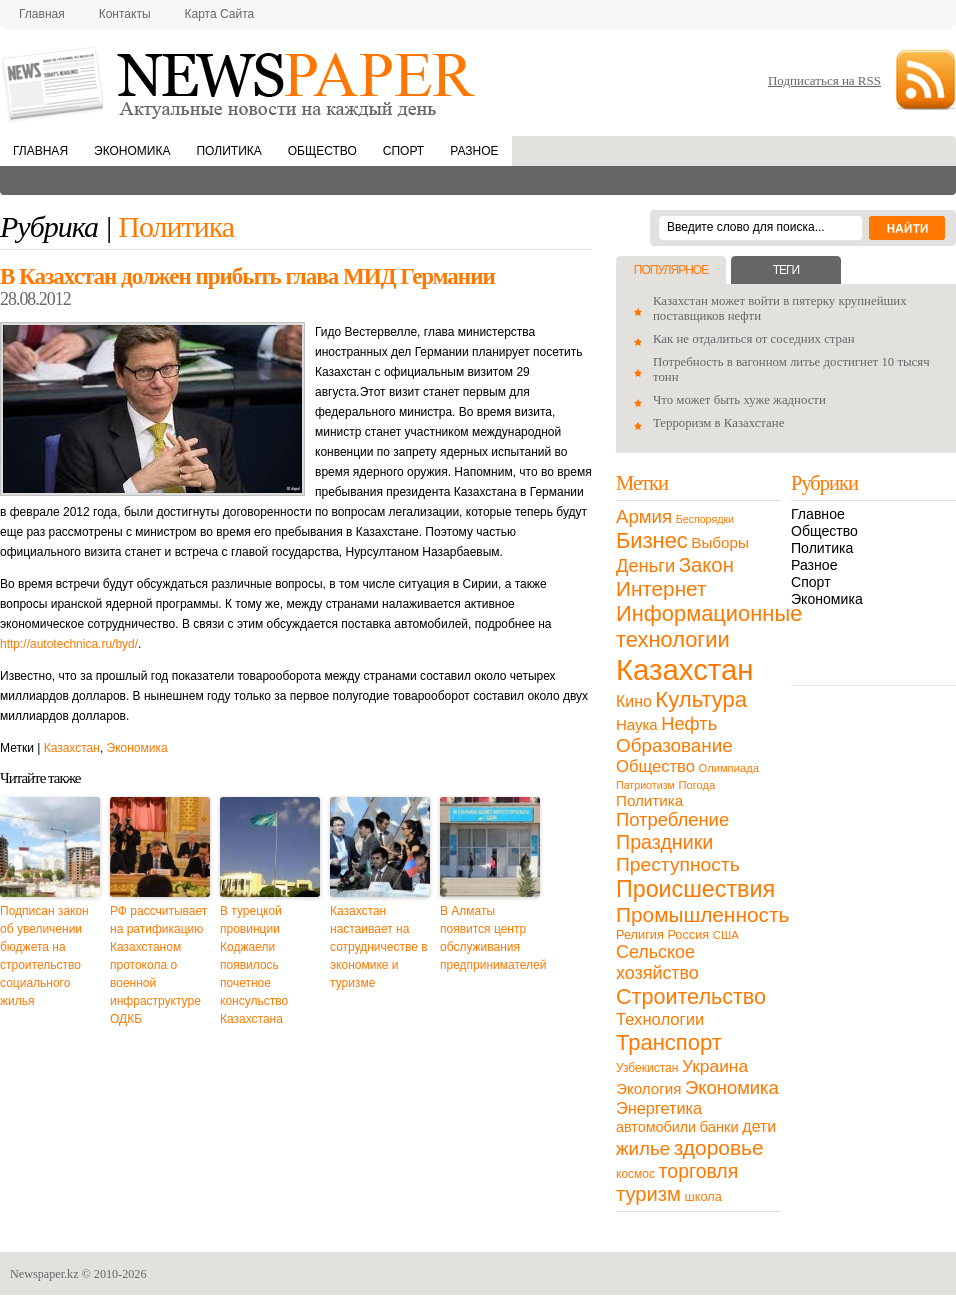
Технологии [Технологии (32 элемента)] (660, 1019)
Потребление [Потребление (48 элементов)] (672, 819)
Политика (228, 151)
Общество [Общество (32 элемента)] (655, 766)
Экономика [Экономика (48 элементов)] (732, 1087)
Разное (474, 151)
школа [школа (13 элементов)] (703, 1196)
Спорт (403, 151)
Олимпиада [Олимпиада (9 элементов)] (729, 768)
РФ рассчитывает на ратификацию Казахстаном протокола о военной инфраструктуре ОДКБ (158, 965)
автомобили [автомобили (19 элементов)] (656, 1127)
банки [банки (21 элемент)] (719, 1127)
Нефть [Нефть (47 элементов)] (689, 723)
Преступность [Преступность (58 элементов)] (678, 864)
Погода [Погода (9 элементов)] (696, 785)
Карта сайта (220, 14)
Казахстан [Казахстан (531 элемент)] (684, 669)
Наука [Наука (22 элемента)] (637, 724)
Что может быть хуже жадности (739, 400)
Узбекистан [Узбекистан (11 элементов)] (647, 1068)
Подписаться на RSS (824, 80)
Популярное (671, 270)
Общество (322, 151)
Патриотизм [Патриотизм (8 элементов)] (645, 785)
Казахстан (72, 748)
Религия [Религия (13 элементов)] (640, 934)
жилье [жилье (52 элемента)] (643, 1148)
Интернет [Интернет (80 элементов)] (661, 588)
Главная (42, 14)
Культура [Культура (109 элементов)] (701, 699)
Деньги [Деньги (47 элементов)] (645, 565)
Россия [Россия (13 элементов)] (688, 934)
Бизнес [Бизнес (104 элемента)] (652, 540)
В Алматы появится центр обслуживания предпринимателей (490, 938)
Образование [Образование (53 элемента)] (674, 745)
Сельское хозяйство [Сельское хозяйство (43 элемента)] (657, 962)
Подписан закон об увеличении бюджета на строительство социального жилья (44, 956)
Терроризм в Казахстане (718, 423)
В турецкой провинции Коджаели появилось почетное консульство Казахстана (254, 965)
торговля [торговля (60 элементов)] (699, 1171)
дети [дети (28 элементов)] (759, 1126)
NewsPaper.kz (240, 82)
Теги (786, 270)
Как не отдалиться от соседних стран (754, 339)
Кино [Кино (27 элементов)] (634, 701)
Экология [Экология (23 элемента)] (648, 1088)
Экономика (132, 151)
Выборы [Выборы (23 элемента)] (719, 542)
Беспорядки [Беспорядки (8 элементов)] (705, 519)
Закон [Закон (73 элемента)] (706, 565)
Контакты (125, 14)
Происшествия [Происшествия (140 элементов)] (695, 889)
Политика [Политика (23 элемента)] (649, 800)
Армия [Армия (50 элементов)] (644, 516)
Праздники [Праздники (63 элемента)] (664, 842)
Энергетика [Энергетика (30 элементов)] (659, 1108)
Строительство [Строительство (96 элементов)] (691, 996)
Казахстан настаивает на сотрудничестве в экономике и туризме (379, 947)
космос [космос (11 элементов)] (635, 1174)
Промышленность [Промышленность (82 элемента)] (702, 914)
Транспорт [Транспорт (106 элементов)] (669, 1042)
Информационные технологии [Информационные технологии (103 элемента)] (709, 626)
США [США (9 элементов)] (726, 935)
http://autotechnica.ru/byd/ (69, 644)
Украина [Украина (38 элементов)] (715, 1066)
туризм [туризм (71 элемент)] (648, 1194)
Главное (818, 514)
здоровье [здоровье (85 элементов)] (719, 1147)
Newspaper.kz (44, 1274)
